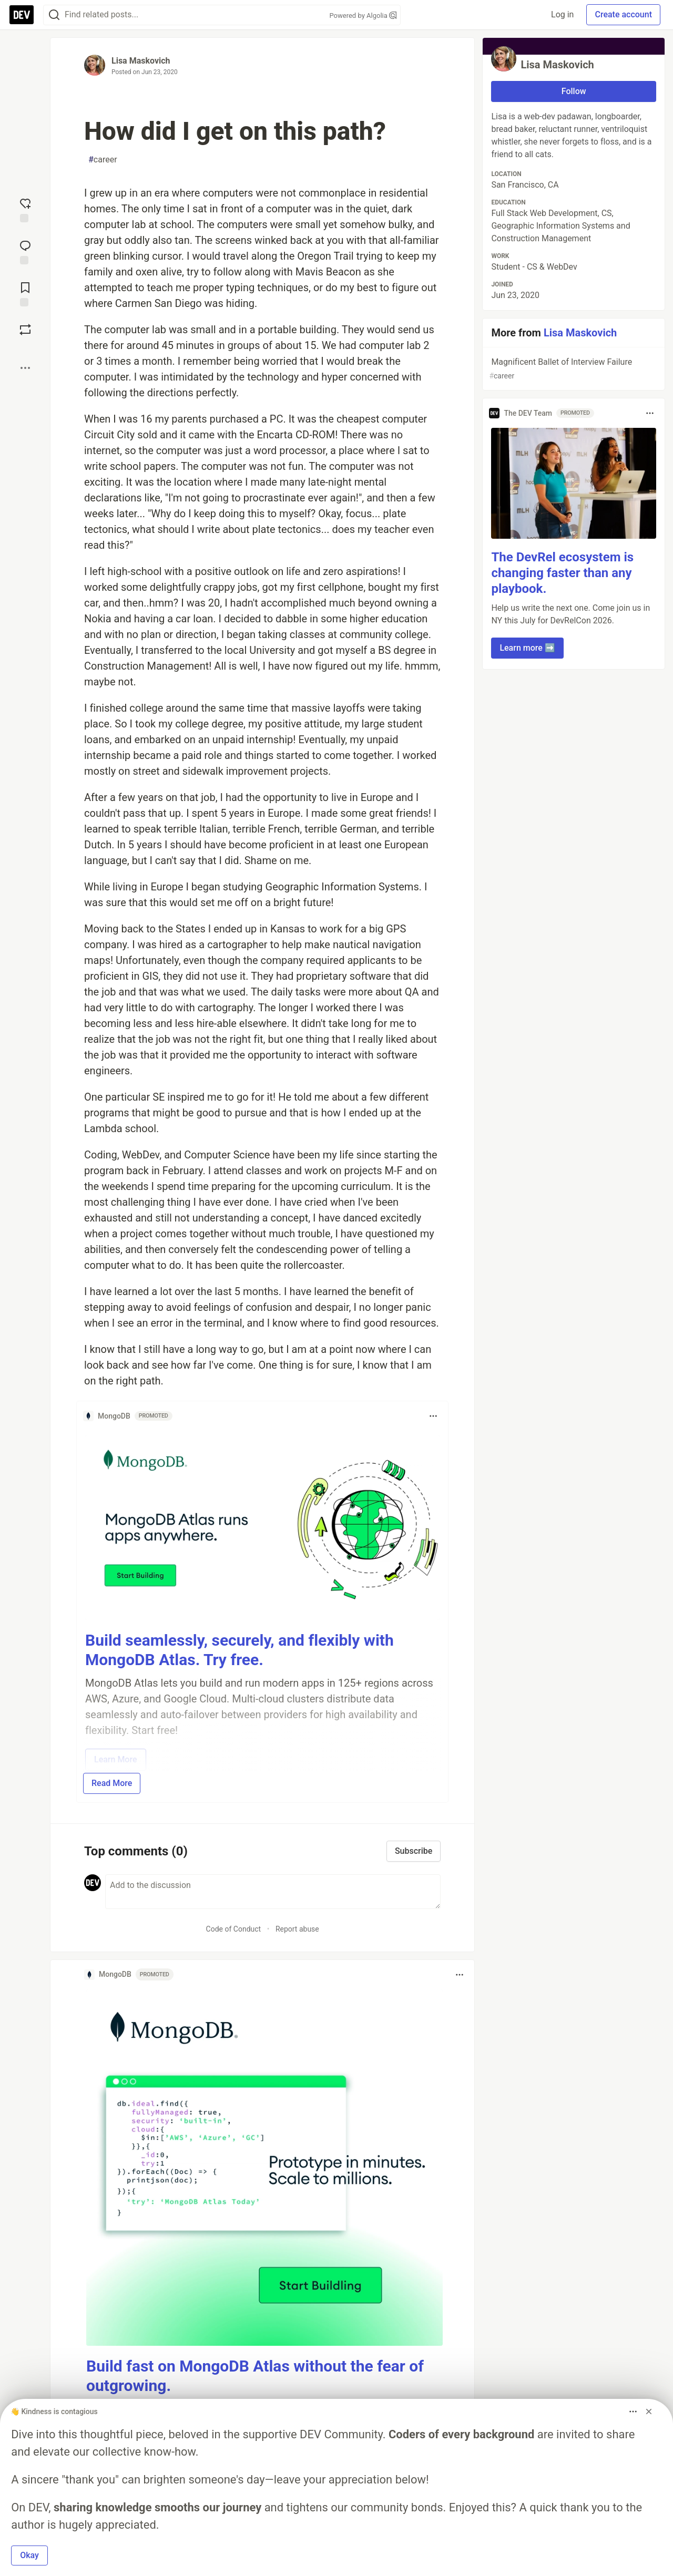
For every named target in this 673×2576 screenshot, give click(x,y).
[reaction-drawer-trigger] (25, 209)
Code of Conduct (233, 1929)
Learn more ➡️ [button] (527, 648)
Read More (111, 1783)
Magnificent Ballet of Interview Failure (572, 369)
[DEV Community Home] (21, 14)
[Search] (54, 15)
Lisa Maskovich (140, 61)
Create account (623, 14)
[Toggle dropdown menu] (433, 1416)
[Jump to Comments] (25, 251)
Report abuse (297, 1929)
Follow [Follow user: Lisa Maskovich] (574, 91)
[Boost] (25, 330)
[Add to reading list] (25, 293)
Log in (562, 14)
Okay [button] (29, 2555)
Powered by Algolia (362, 15)
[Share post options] (25, 367)
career (102, 159)
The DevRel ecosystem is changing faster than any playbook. (562, 573)
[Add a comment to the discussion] (273, 1891)
